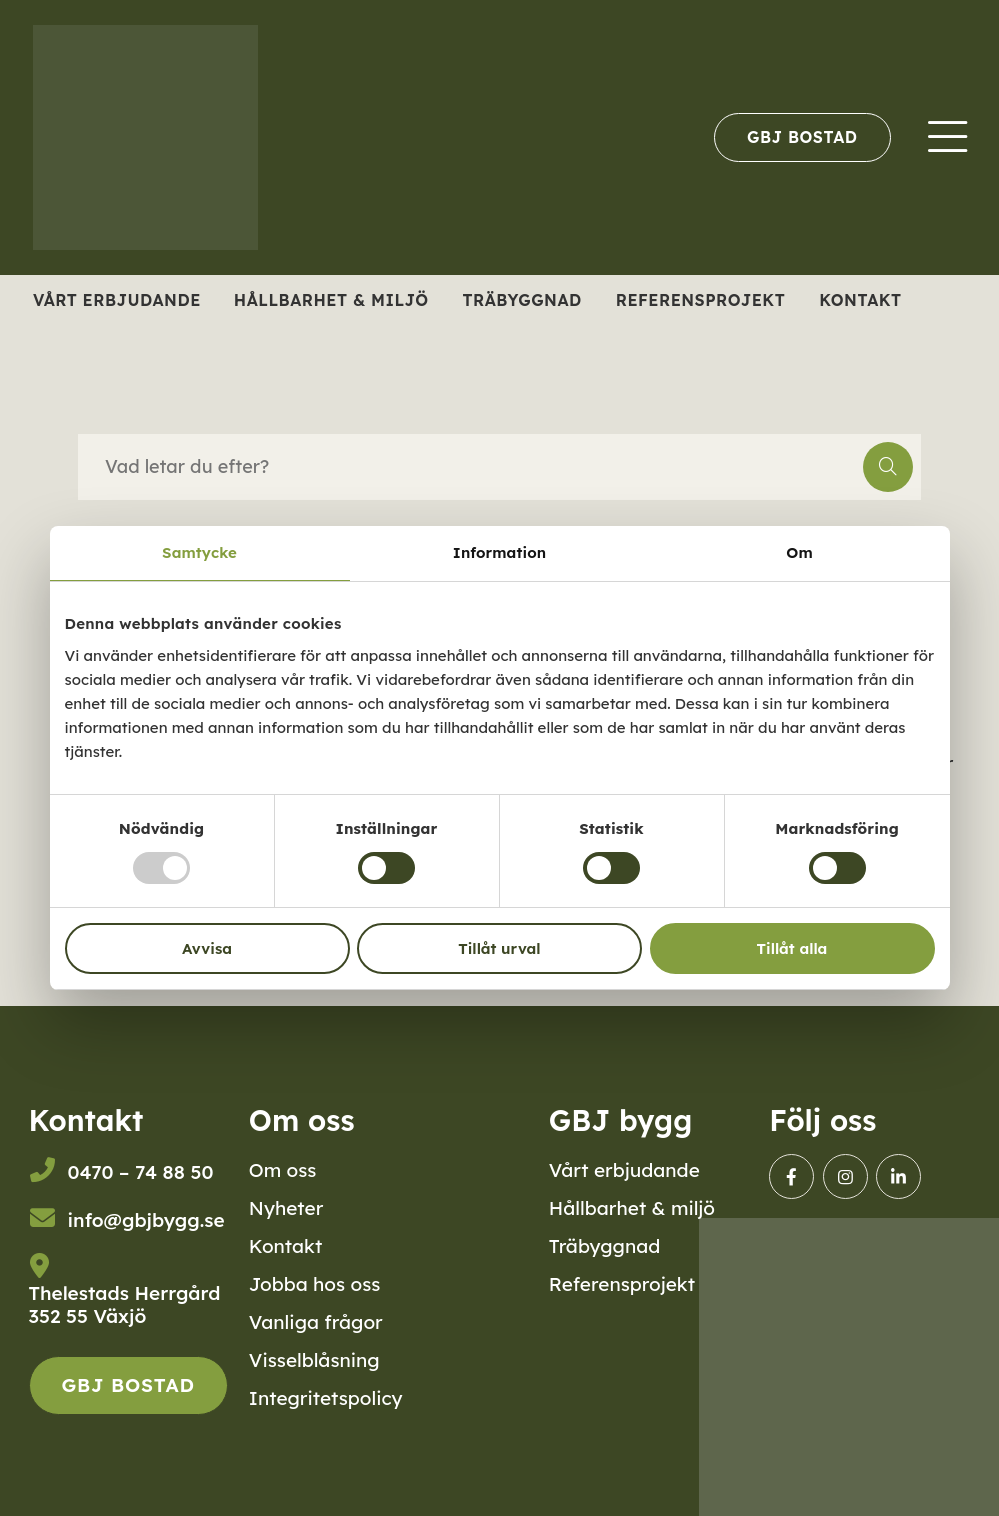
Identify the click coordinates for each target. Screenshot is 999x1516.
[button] (888, 467)
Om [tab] (799, 552)
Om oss (283, 1170)
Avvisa (207, 948)
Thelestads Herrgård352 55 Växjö (125, 1305)
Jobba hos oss (315, 1284)
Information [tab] (499, 552)
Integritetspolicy (326, 1398)
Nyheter (286, 1208)
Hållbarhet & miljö (331, 300)
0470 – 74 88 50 (141, 1172)
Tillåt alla (792, 948)
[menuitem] (802, 137)
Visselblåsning (314, 1360)
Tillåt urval (499, 948)
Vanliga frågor (316, 1322)
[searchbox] (470, 467)
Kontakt (860, 300)
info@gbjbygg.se (146, 1220)
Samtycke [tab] (199, 552)
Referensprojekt (700, 300)
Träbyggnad (521, 300)
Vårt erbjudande (117, 300)
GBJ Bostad (802, 137)
